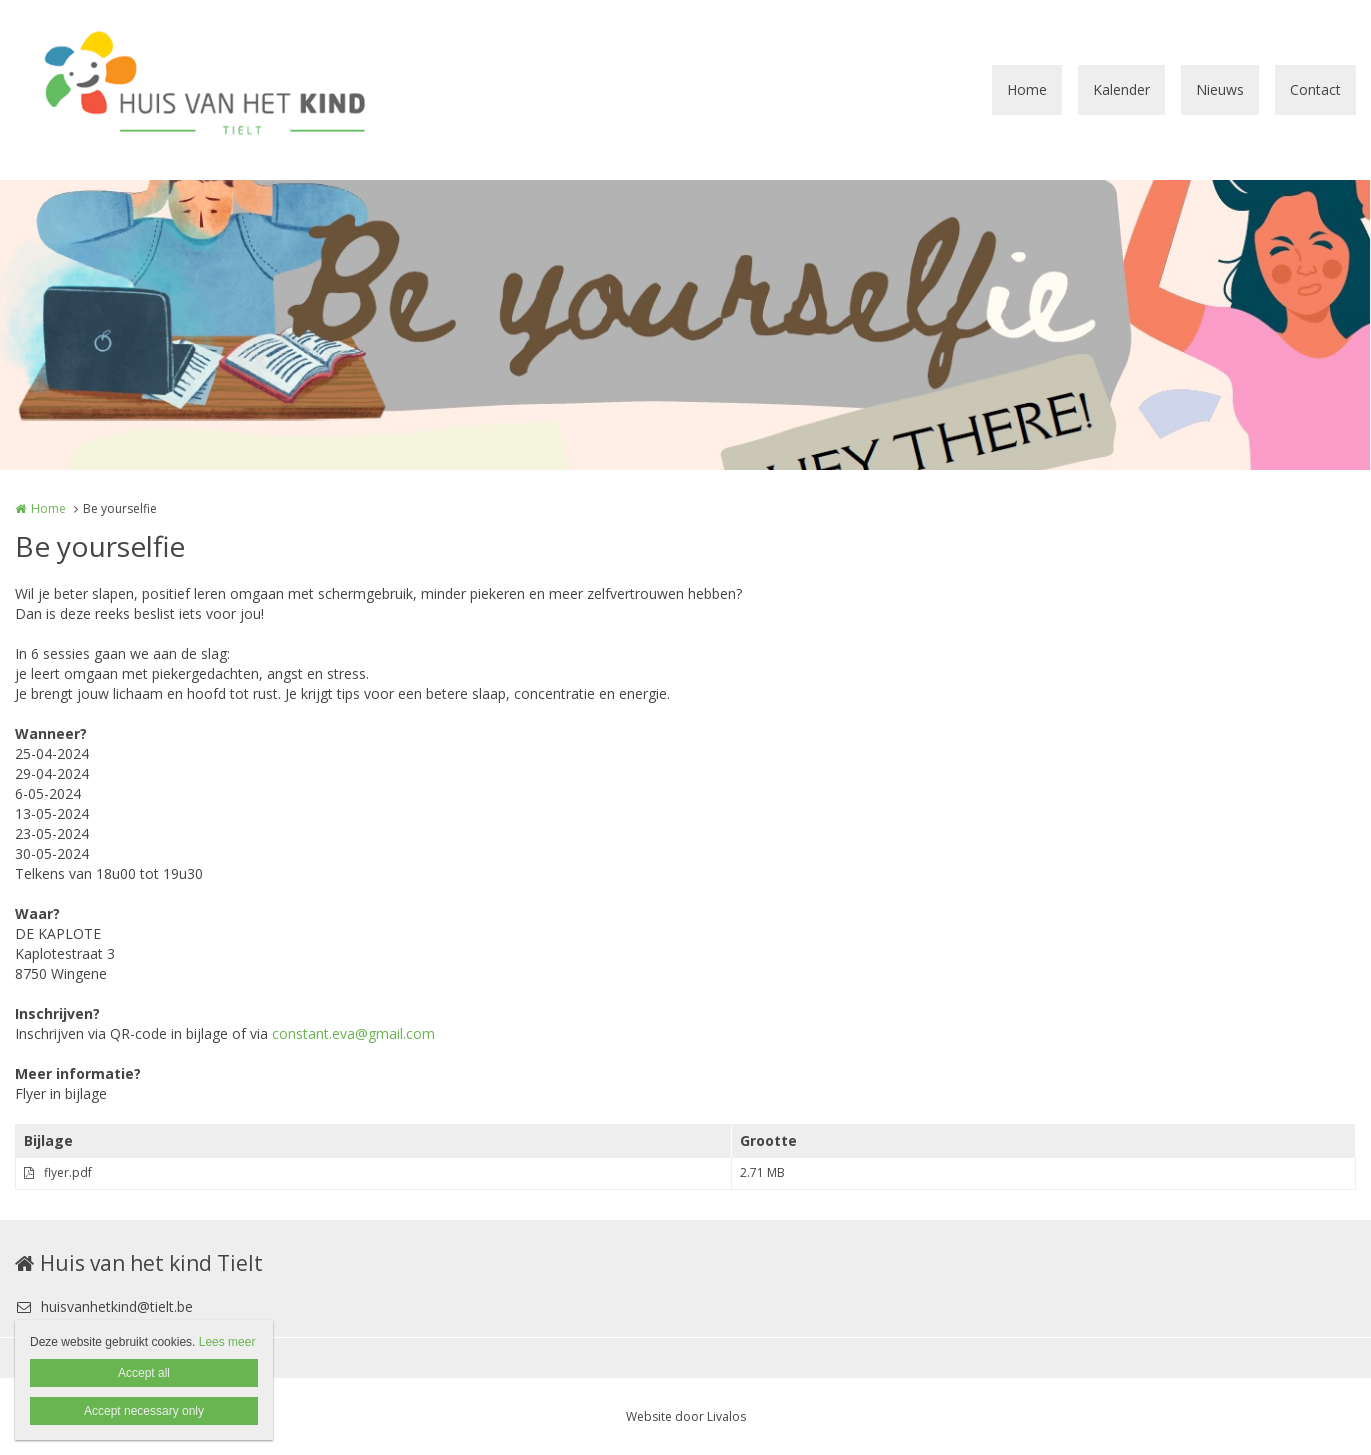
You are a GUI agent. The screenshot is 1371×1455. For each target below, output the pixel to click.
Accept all (144, 1373)
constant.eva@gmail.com (353, 1033)
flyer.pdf (68, 1172)
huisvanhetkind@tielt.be (104, 1306)
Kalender (1121, 89)
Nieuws (1220, 89)
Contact (1315, 89)
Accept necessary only (144, 1411)
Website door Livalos (686, 1416)
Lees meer (227, 1342)
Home (1027, 89)
